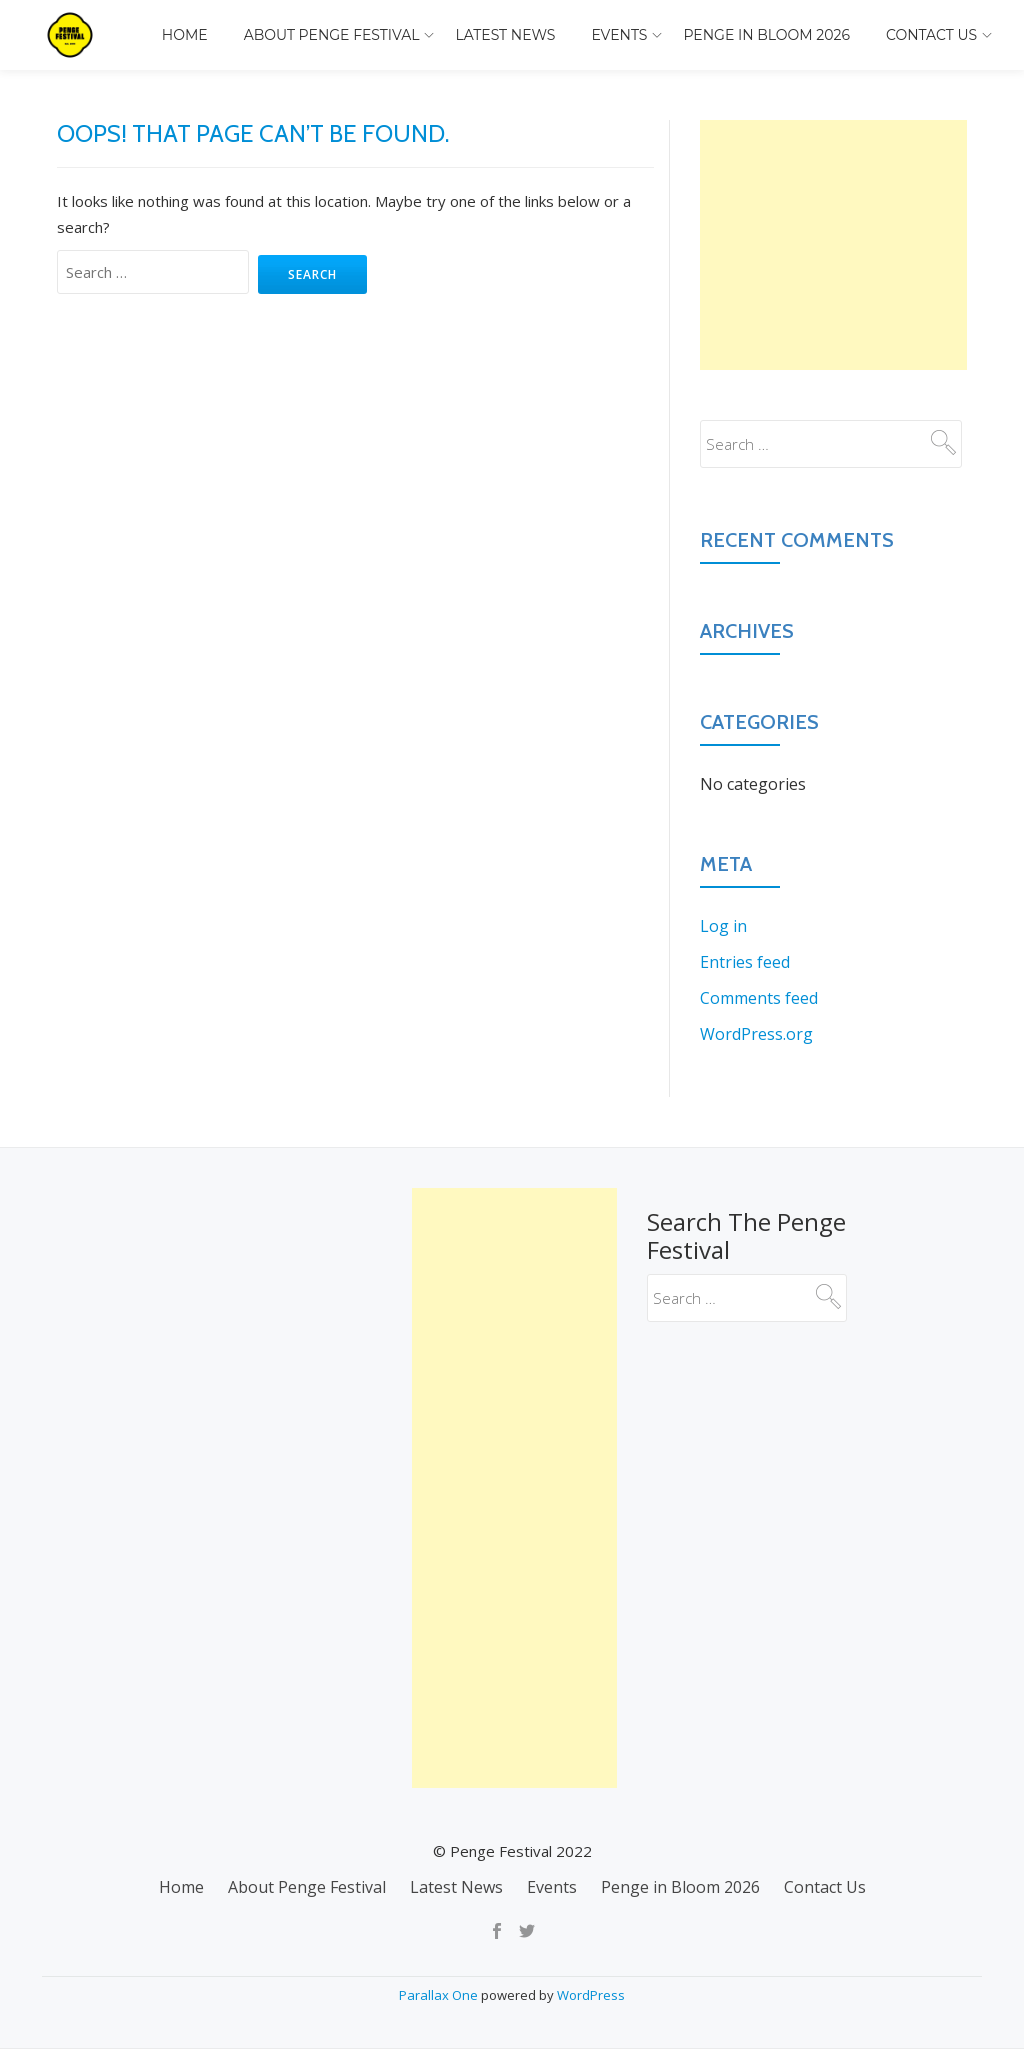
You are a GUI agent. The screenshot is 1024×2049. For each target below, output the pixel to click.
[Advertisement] (833, 245)
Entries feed (745, 962)
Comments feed (759, 998)
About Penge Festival (332, 35)
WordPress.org (756, 1034)
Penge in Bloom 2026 (766, 35)
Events (619, 35)
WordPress (591, 1995)
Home (185, 35)
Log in (723, 926)
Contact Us (931, 35)
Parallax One (440, 1995)
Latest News (505, 35)
